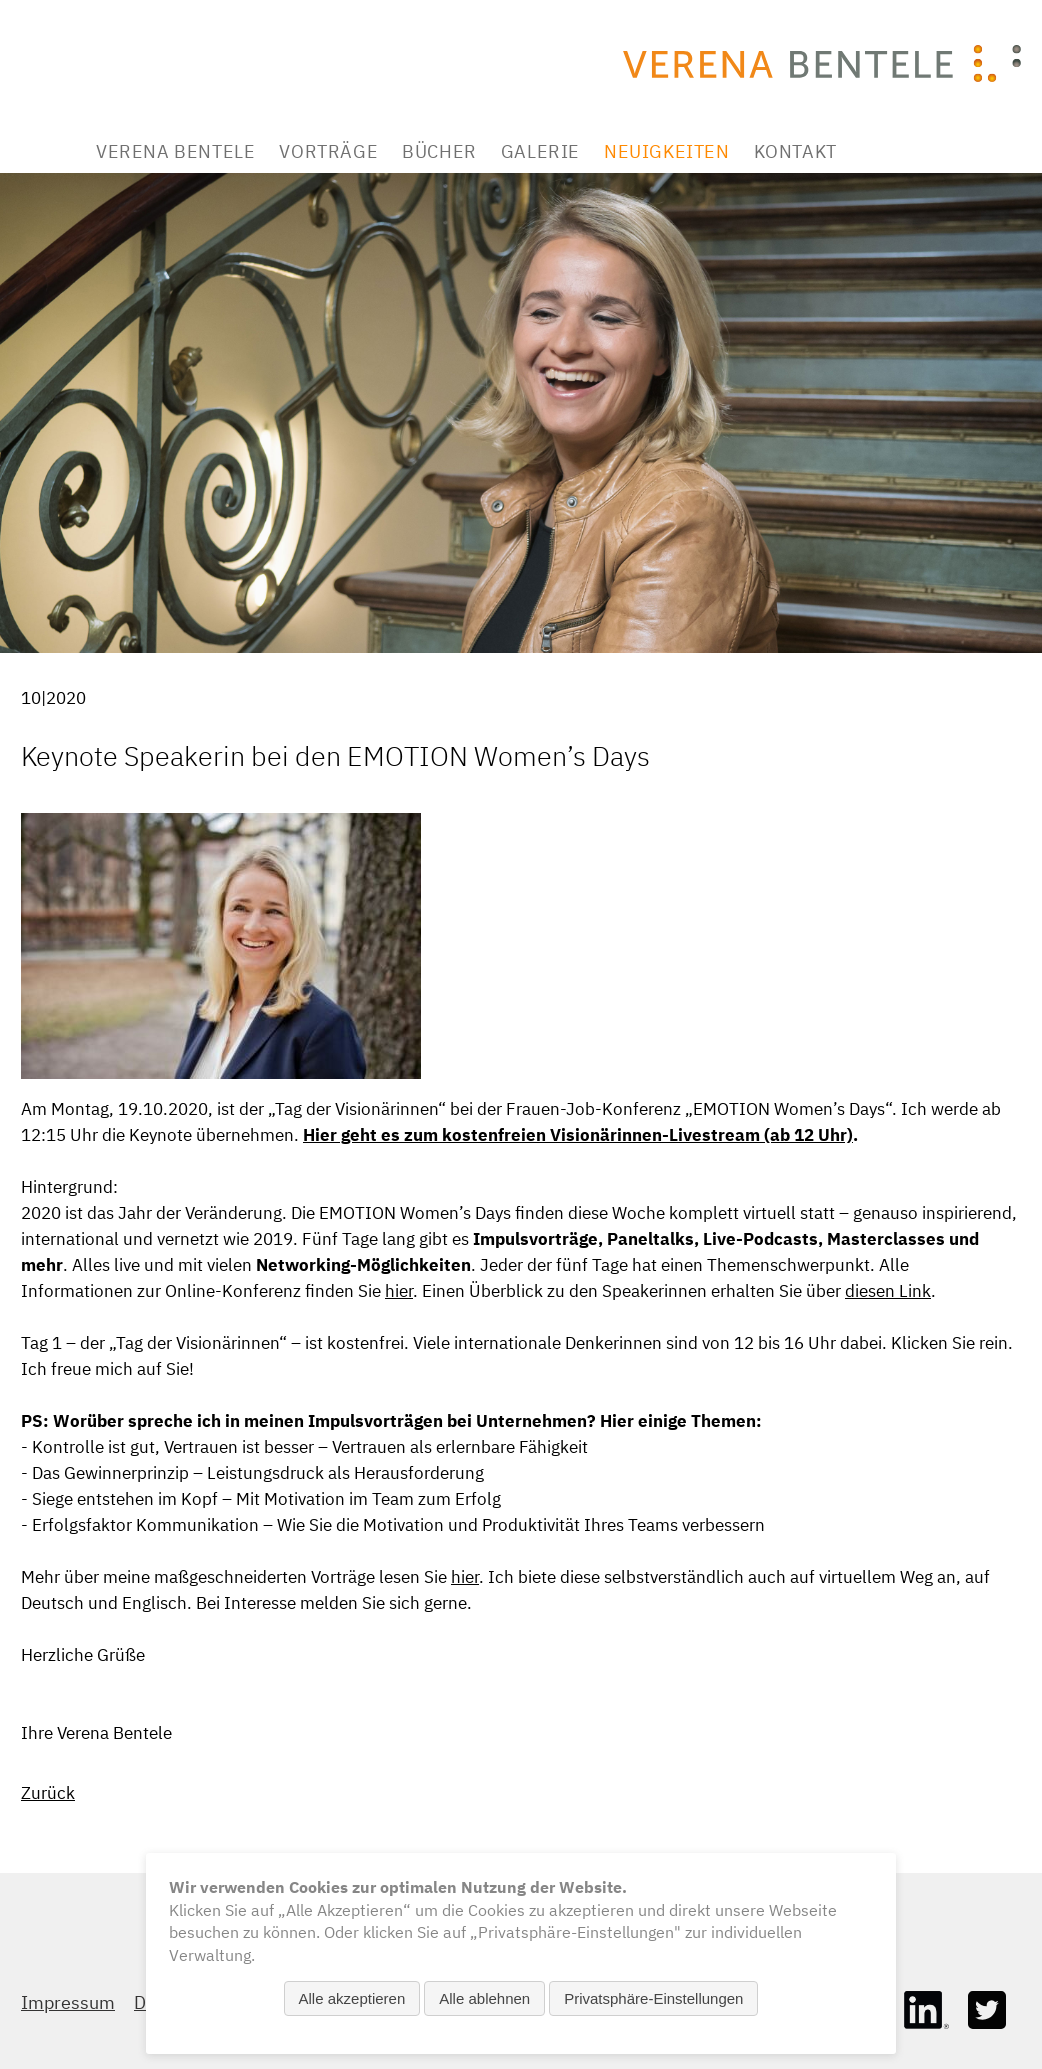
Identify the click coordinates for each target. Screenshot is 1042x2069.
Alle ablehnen (484, 1998)
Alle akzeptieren (352, 1998)
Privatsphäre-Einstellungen (653, 1998)
